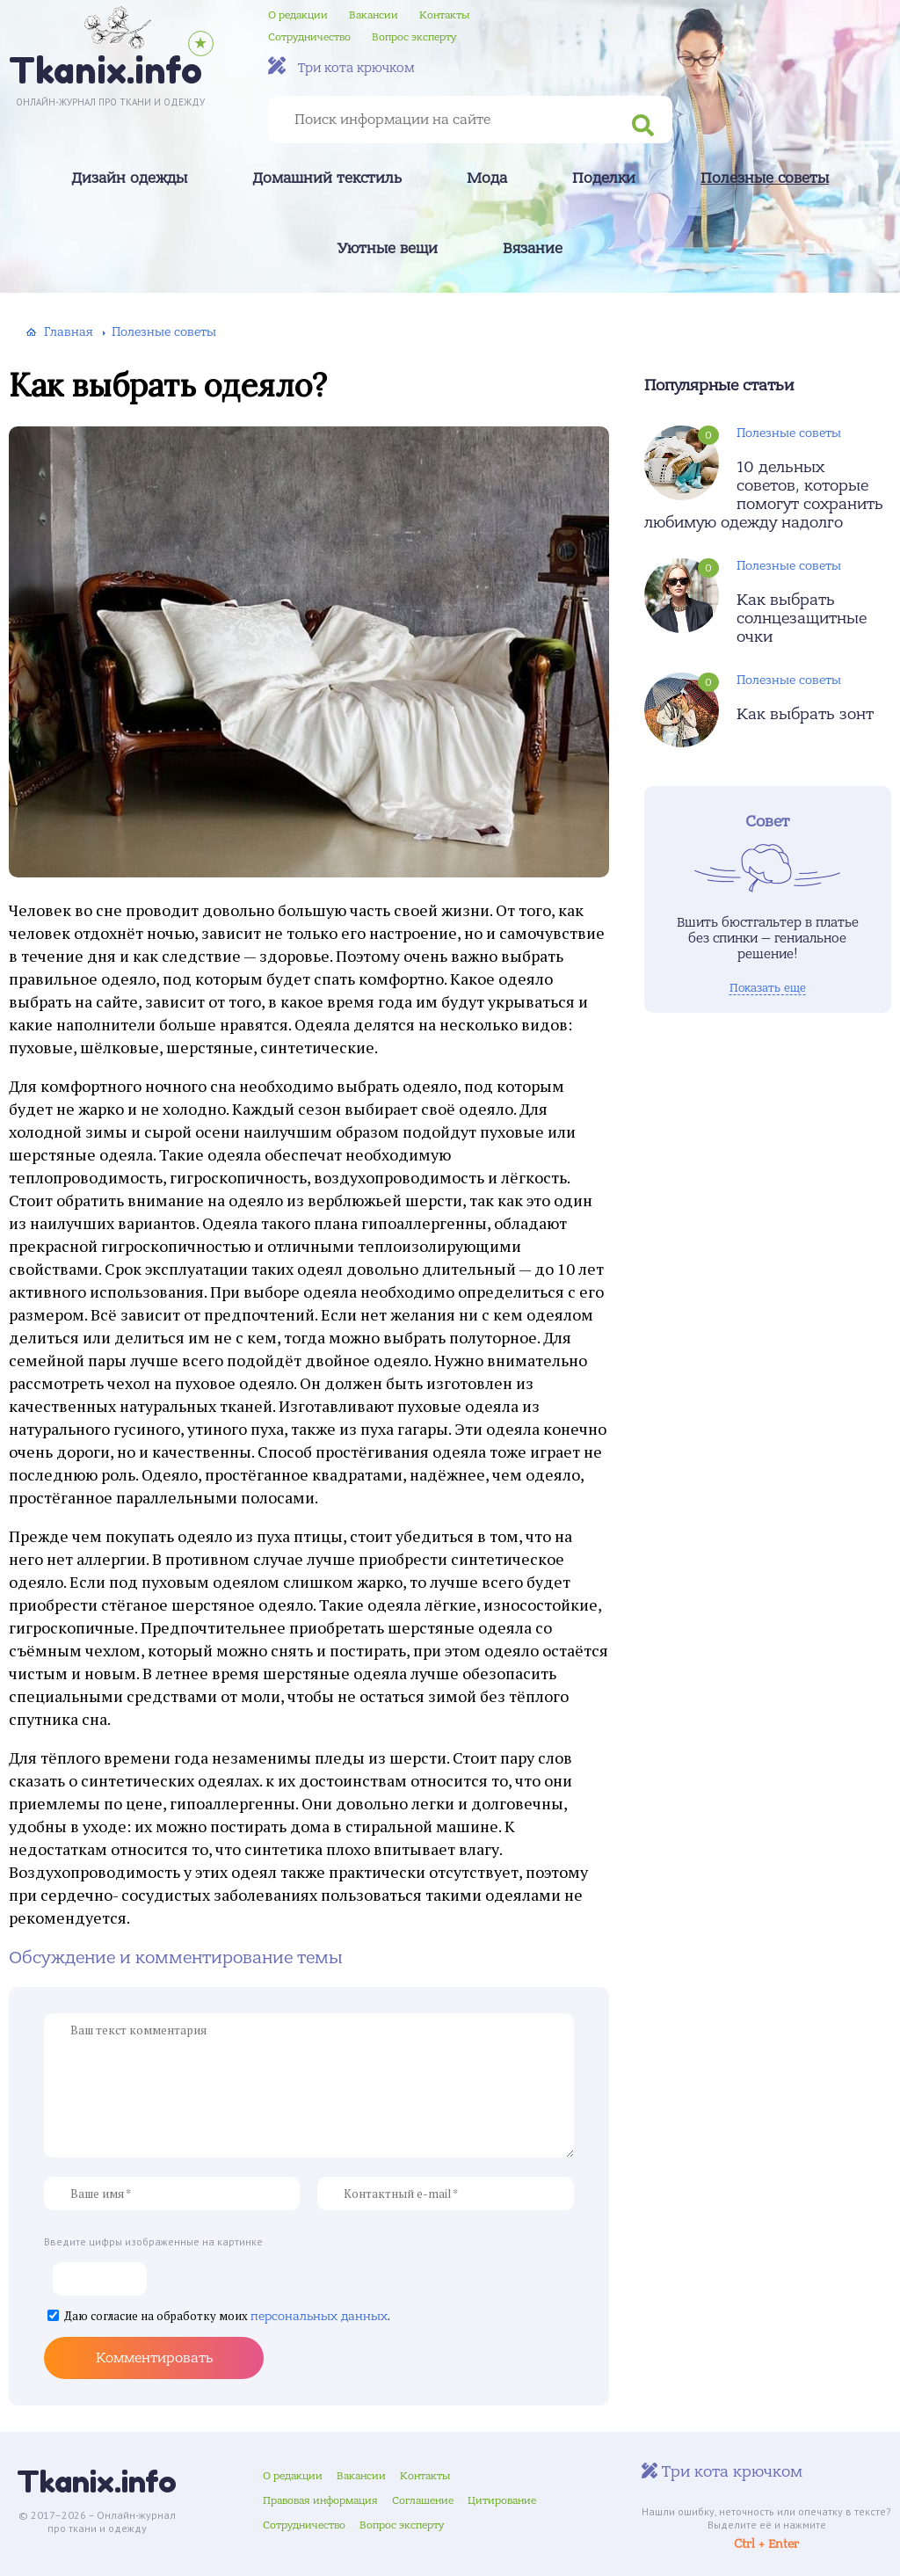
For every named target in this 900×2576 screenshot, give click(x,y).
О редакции (298, 15)
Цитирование (502, 2500)
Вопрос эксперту (414, 37)
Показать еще (767, 987)
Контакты (444, 15)
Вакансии (373, 15)
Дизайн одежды (129, 178)
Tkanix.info (97, 2481)
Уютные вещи (388, 249)
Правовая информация (320, 2500)
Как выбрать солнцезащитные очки (802, 618)
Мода (487, 178)
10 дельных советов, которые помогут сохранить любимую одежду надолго (763, 495)
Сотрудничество (309, 37)
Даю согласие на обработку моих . (227, 2316)
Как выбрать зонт (805, 714)
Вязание (532, 249)
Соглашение (423, 2500)
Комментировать (154, 2358)
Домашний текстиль (327, 178)
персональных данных (319, 2316)
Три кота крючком (341, 66)
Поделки (603, 178)
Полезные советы (764, 178)
